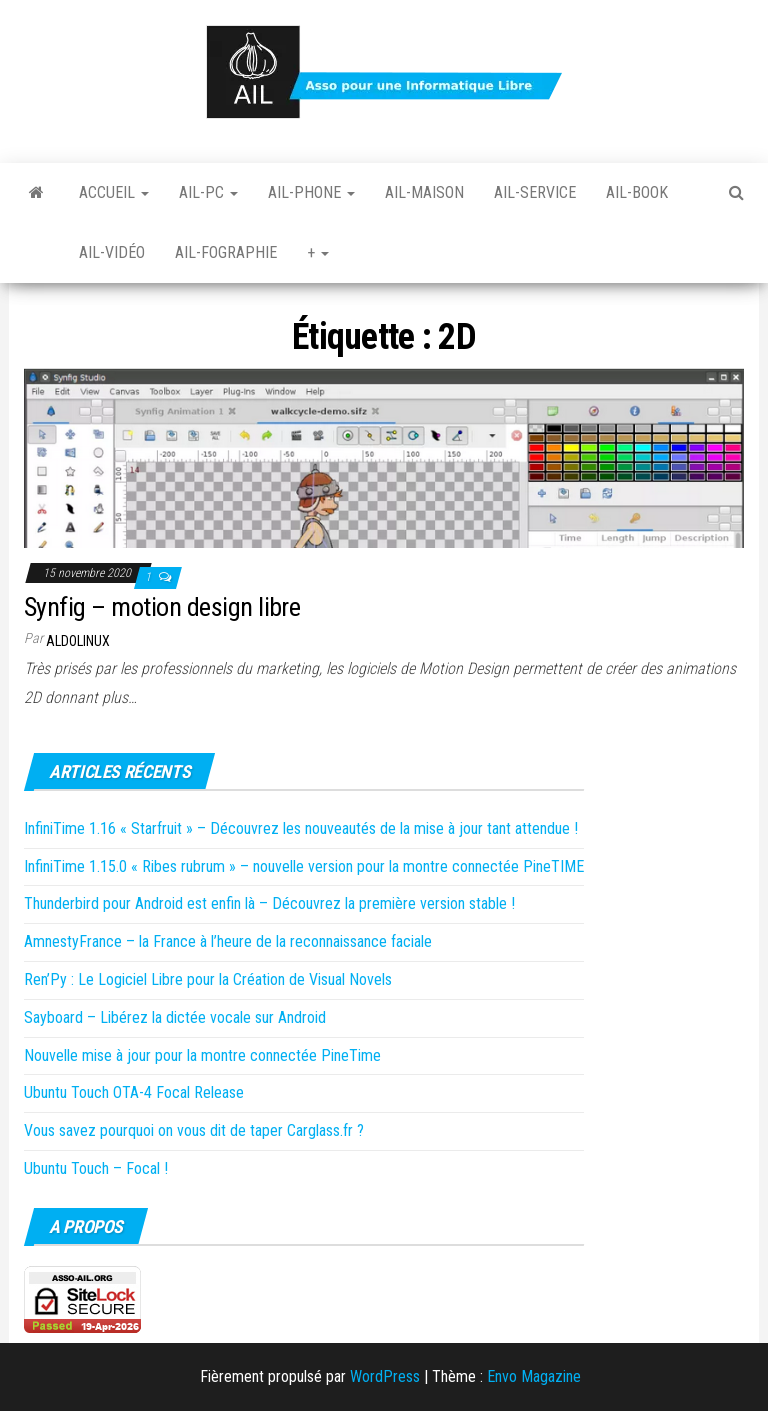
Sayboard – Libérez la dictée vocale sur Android (175, 1017)
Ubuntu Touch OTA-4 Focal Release (134, 1092)
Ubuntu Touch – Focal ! (96, 1168)
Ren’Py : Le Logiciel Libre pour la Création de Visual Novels (208, 979)
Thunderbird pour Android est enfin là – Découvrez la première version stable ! (269, 903)
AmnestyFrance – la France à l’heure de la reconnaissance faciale (228, 941)
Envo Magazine (534, 1376)
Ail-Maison (424, 192)
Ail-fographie (226, 252)
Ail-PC (208, 192)
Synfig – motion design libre (162, 607)
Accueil (114, 192)
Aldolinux (78, 641)
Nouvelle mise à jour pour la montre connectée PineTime (202, 1055)
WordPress (385, 1376)
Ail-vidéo (112, 252)
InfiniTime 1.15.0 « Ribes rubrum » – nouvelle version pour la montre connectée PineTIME (304, 866)
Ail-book (637, 192)
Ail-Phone (311, 192)
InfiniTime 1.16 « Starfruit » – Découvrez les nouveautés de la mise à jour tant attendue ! (301, 828)
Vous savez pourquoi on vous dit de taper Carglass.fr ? (194, 1130)
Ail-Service (535, 192)
